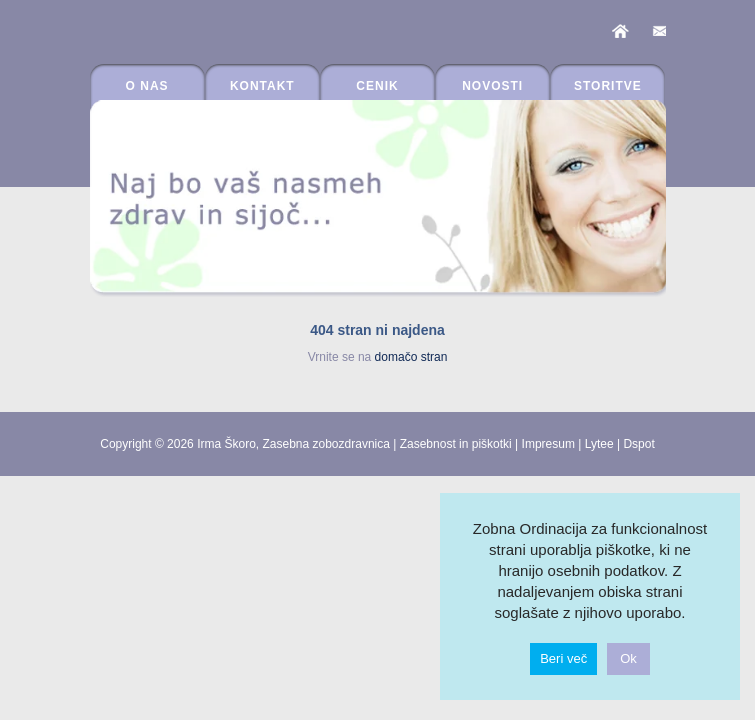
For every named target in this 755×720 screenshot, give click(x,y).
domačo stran (411, 357)
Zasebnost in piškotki (456, 444)
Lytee (599, 444)
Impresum (548, 444)
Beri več (563, 658)
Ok (628, 658)
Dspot (638, 444)
